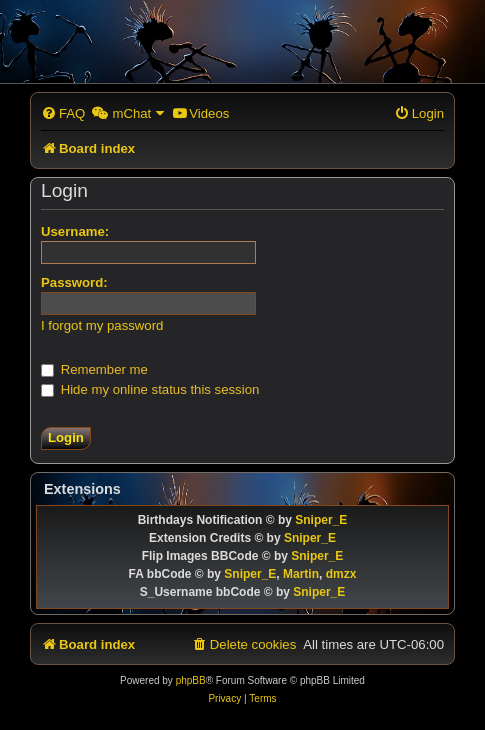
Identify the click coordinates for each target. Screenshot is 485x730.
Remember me (94, 369)
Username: (75, 231)
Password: (74, 282)
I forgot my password (102, 325)
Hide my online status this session (150, 389)
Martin (301, 574)
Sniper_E (321, 520)
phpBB (191, 680)
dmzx (341, 574)
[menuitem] (63, 113)
